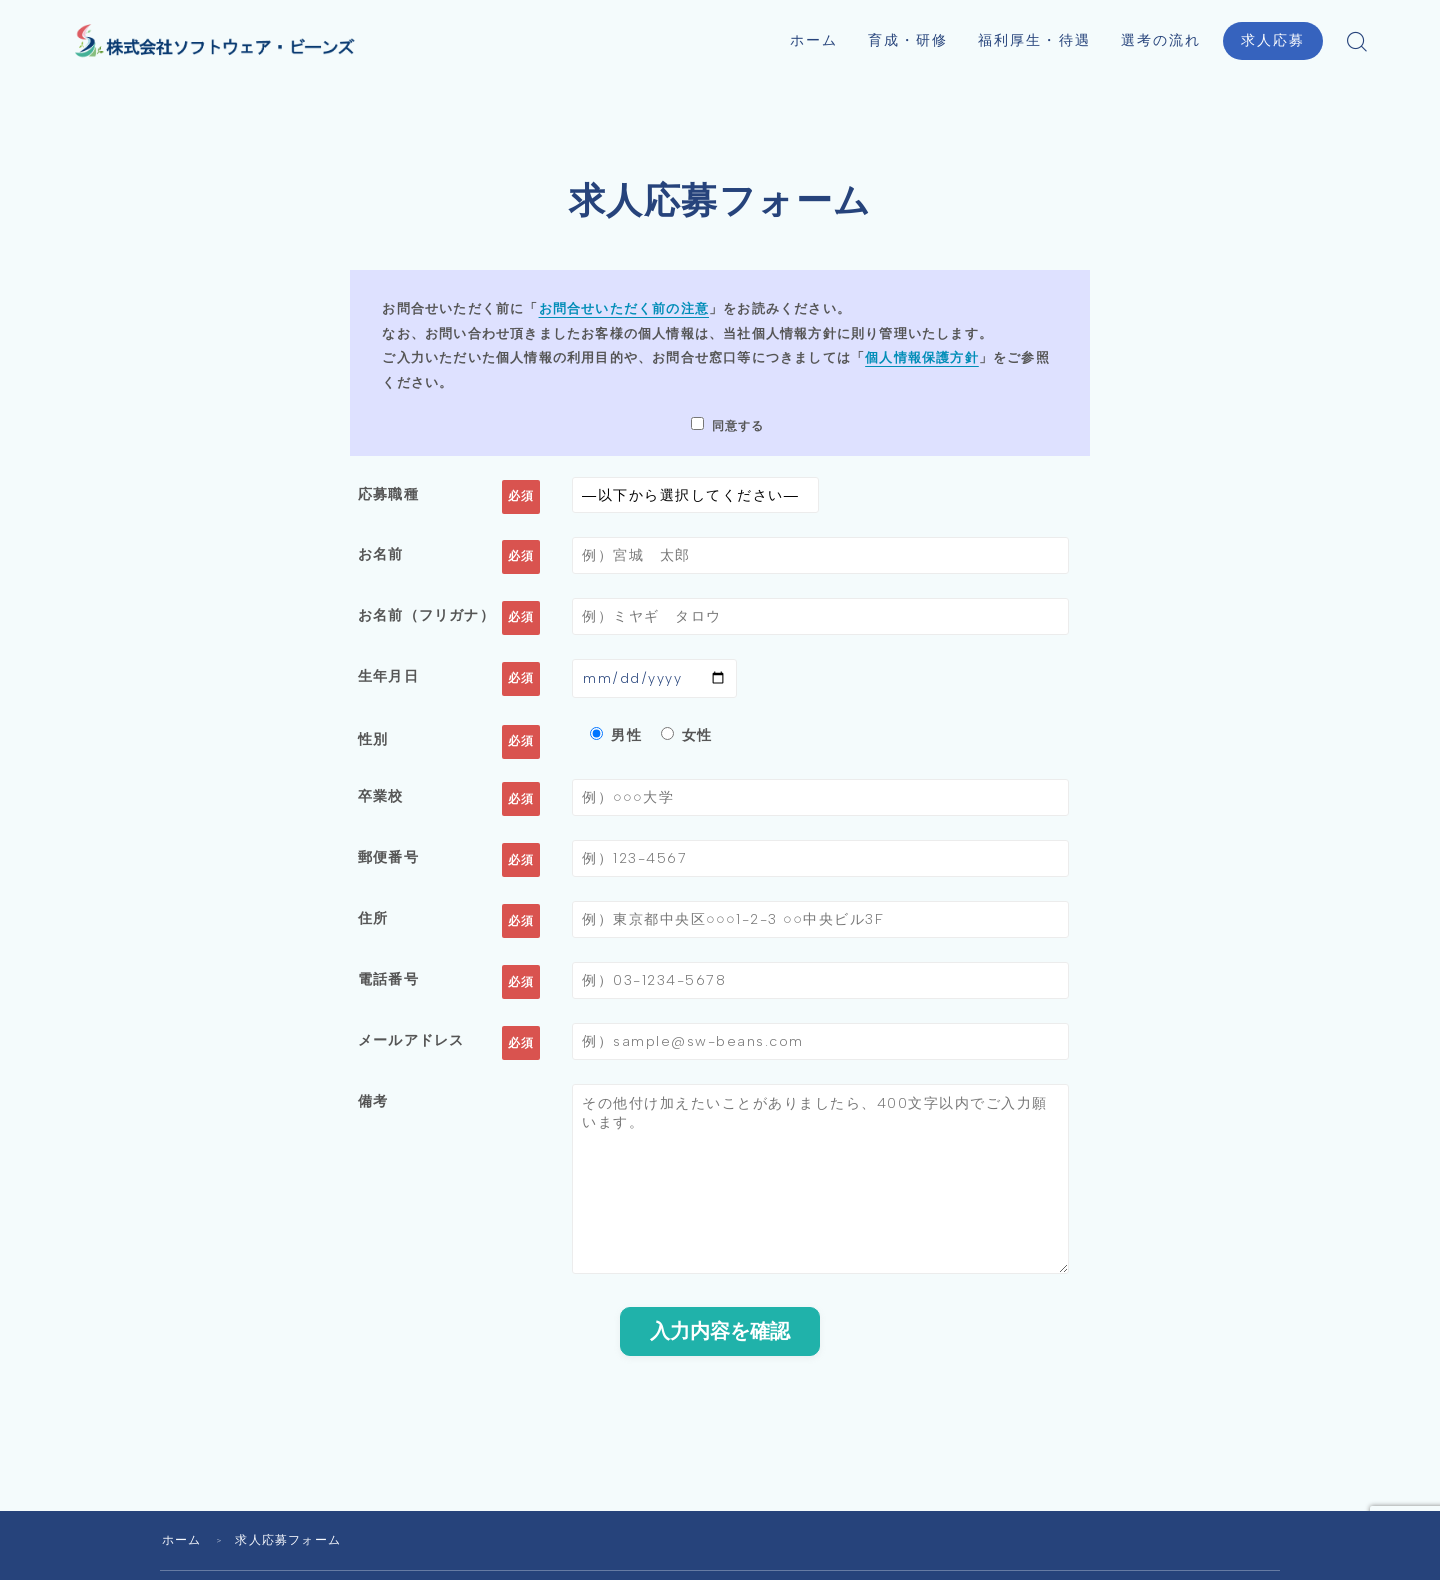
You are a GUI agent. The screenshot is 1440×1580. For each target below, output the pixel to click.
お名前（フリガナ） (426, 616)
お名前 (381, 554)
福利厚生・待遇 (1034, 40)
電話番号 (388, 985)
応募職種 (388, 494)
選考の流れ (1161, 40)
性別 (373, 742)
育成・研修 (908, 40)
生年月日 (388, 678)
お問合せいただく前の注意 (624, 308)
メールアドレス (411, 1047)
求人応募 (1273, 40)
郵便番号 (388, 861)
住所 (373, 923)
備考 (373, 1109)
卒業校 (381, 799)
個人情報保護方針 (922, 357)
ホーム (814, 40)
